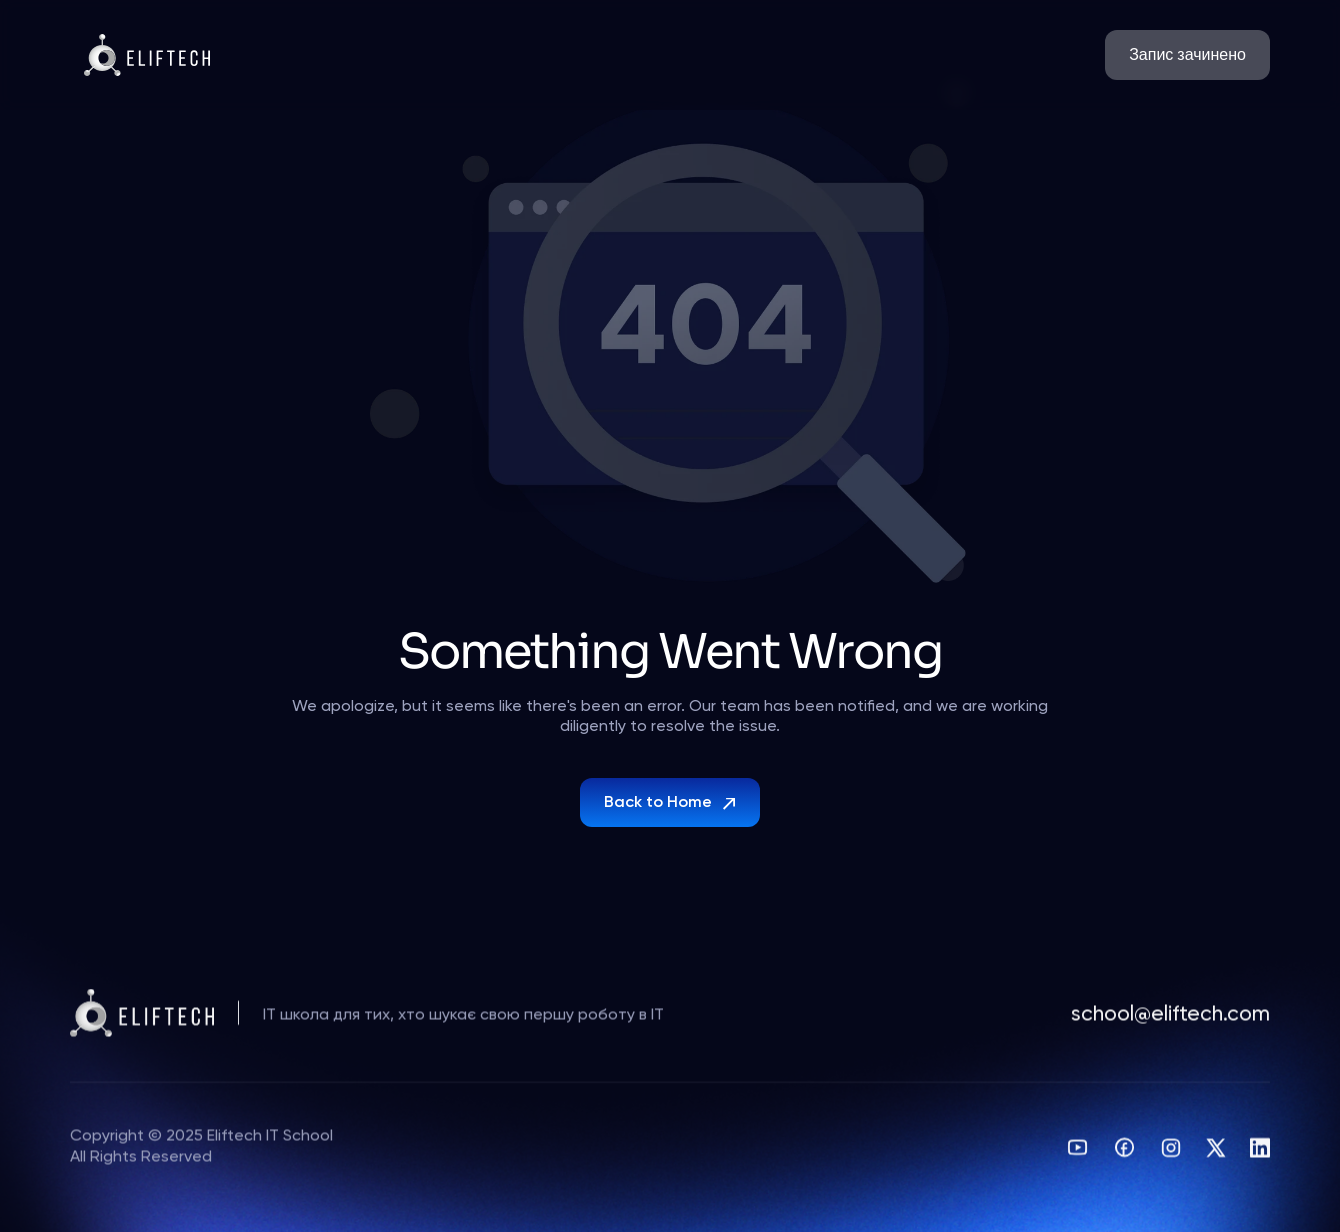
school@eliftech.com (1170, 1018)
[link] (1187, 55)
